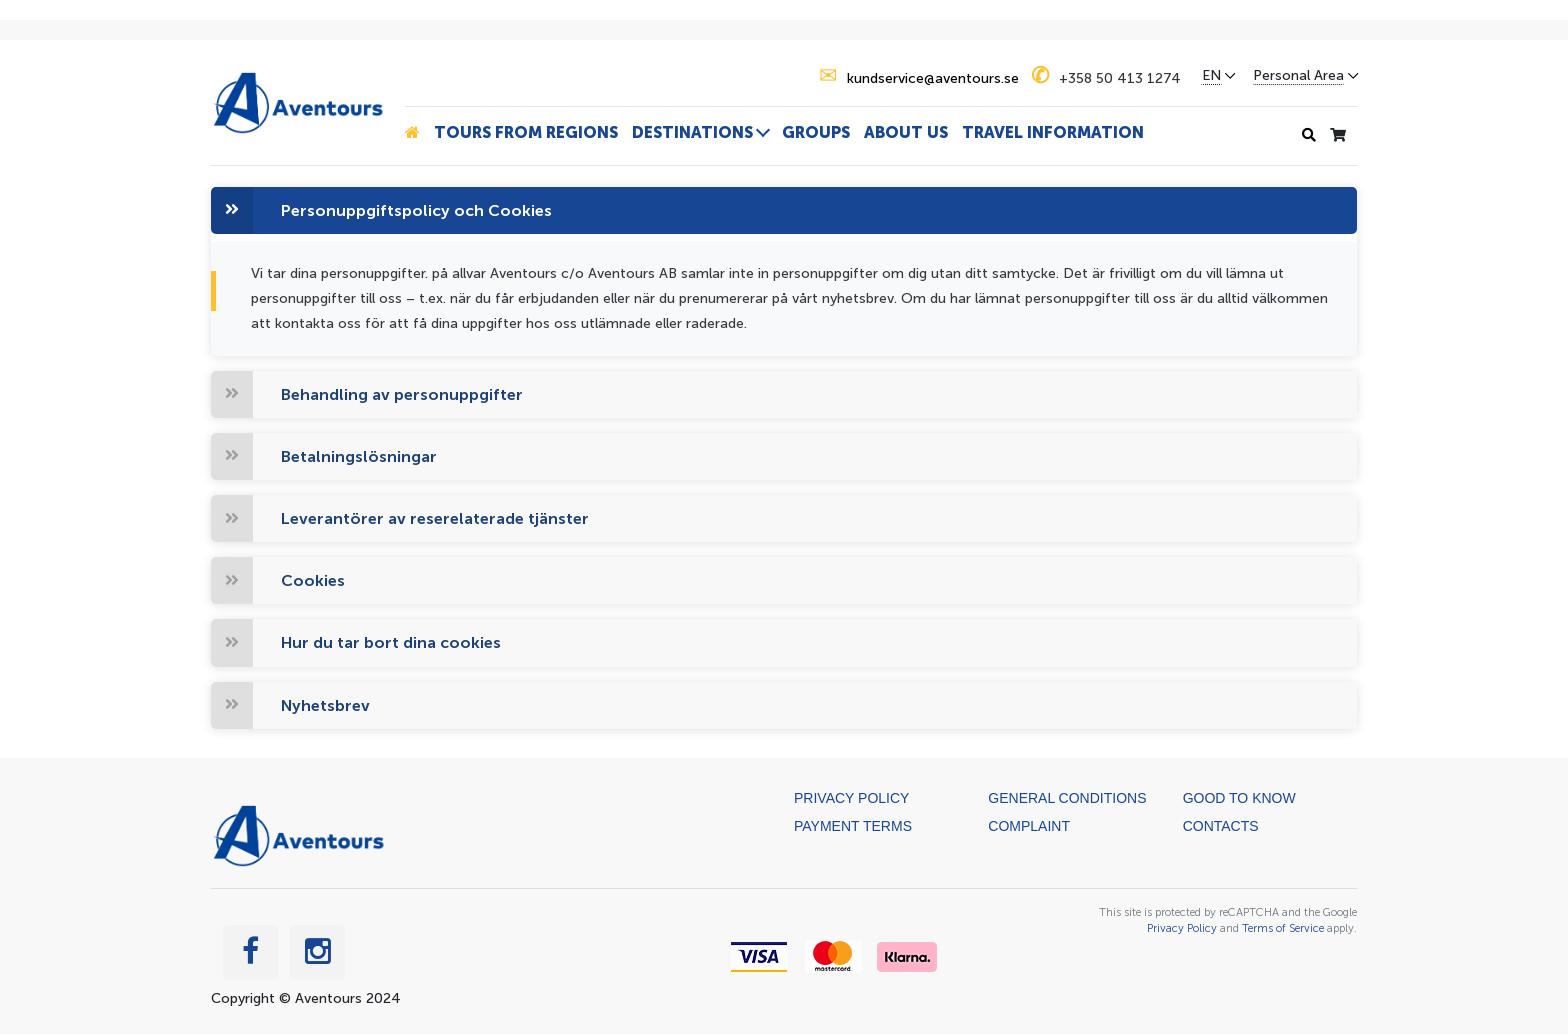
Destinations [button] (692, 132)
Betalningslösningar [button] (359, 456)
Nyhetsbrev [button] (325, 705)
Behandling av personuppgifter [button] (402, 394)
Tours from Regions (526, 132)
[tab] (784, 210)
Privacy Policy (851, 798)
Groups (816, 132)
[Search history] (1309, 135)
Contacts (1221, 826)
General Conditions (1067, 798)
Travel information (1053, 132)
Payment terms (853, 826)
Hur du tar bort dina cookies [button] (391, 642)
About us (906, 132)
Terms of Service (1283, 928)
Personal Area (1298, 76)
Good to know (1239, 798)
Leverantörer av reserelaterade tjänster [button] (435, 518)
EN (1211, 76)
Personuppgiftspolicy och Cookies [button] (416, 210)
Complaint (1029, 826)
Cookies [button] (313, 580)
